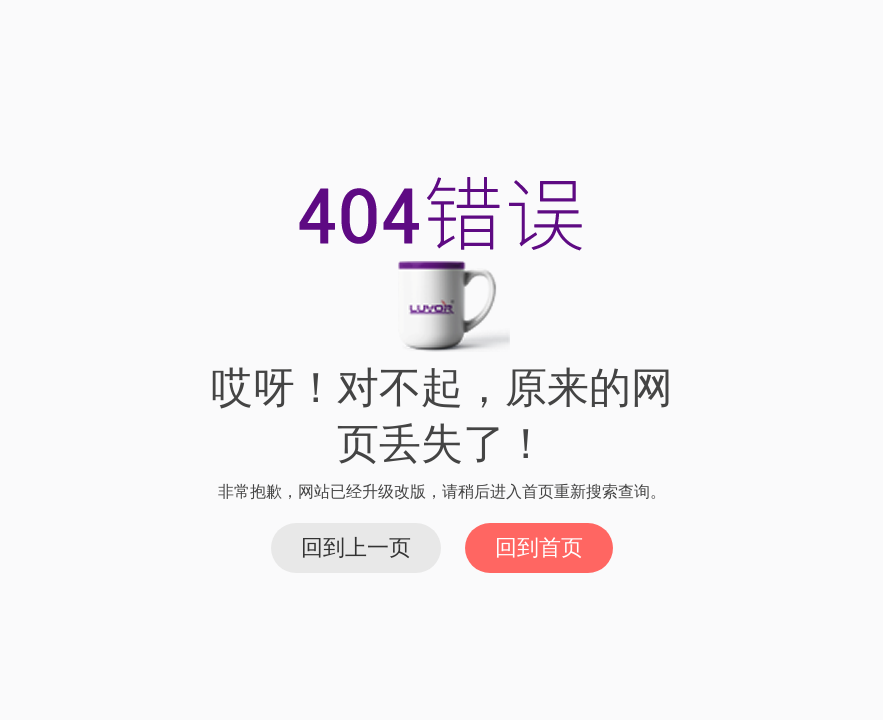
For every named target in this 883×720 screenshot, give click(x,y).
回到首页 (539, 547)
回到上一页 (356, 547)
